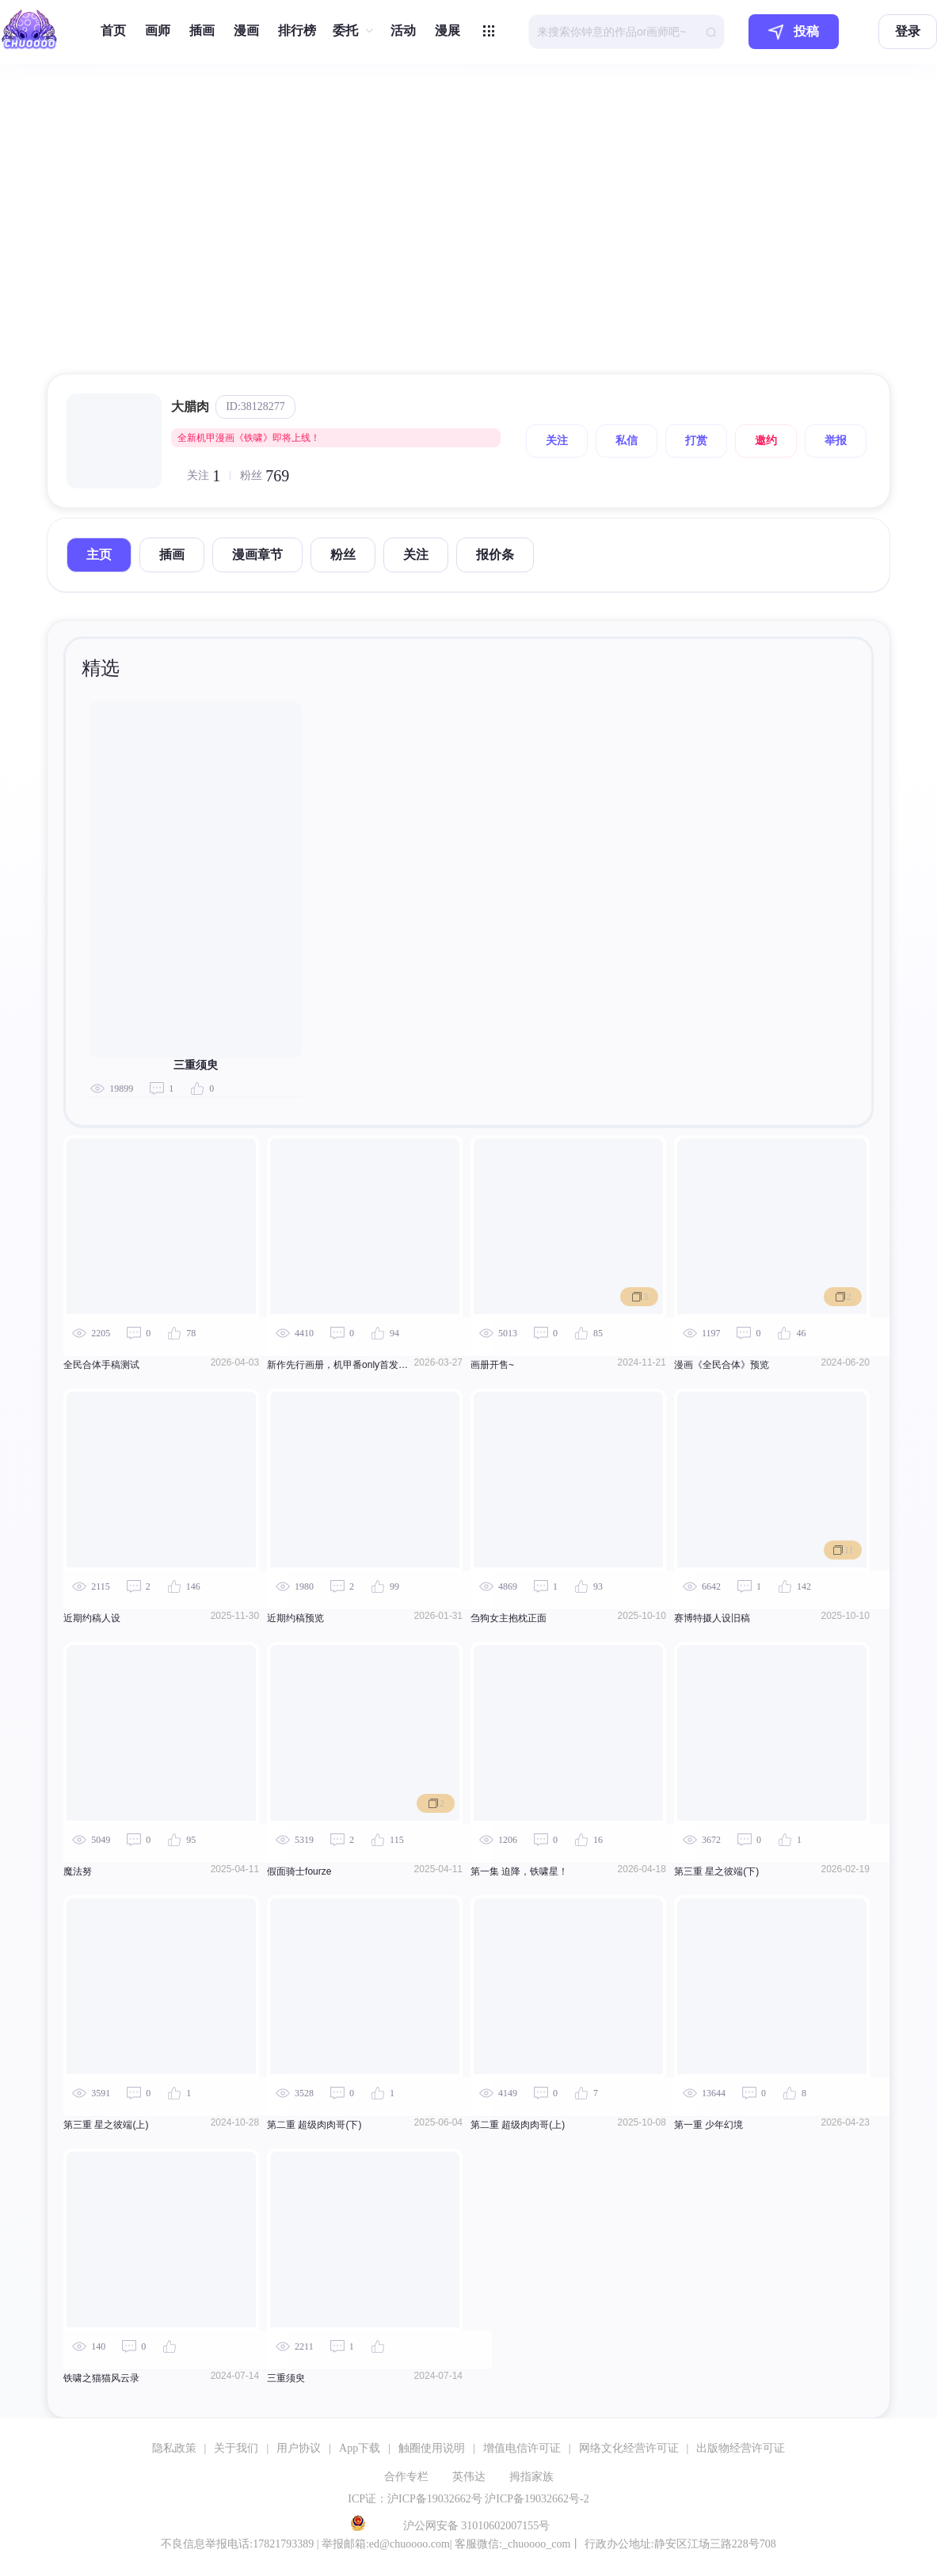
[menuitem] (113, 31)
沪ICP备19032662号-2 (536, 2499)
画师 (157, 30)
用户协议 (298, 2448)
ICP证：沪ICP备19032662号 (415, 2499)
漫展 (447, 30)
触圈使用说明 (431, 2448)
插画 (202, 30)
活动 (403, 30)
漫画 (246, 30)
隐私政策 (174, 2448)
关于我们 (236, 2448)
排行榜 (297, 30)
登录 (907, 31)
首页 (113, 30)
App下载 (359, 2448)
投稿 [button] (793, 32)
